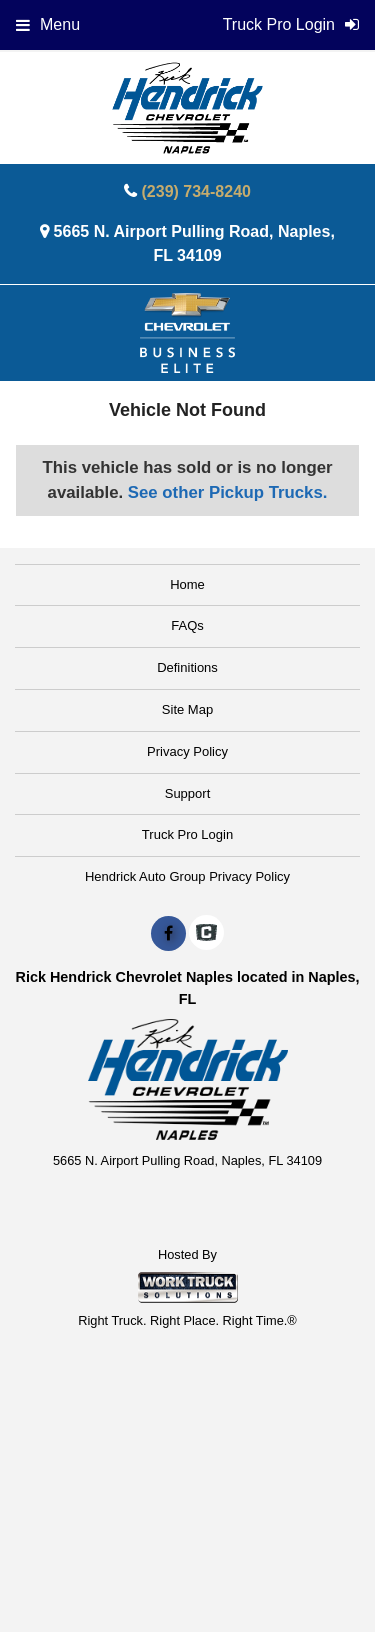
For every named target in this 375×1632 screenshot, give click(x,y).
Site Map (187, 709)
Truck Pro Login (187, 834)
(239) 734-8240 (196, 191)
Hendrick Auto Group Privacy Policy (187, 876)
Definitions (187, 667)
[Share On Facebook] (168, 934)
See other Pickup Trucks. (228, 492)
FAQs (187, 625)
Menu (48, 24)
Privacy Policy (187, 751)
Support (188, 793)
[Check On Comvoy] (206, 934)
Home (187, 584)
